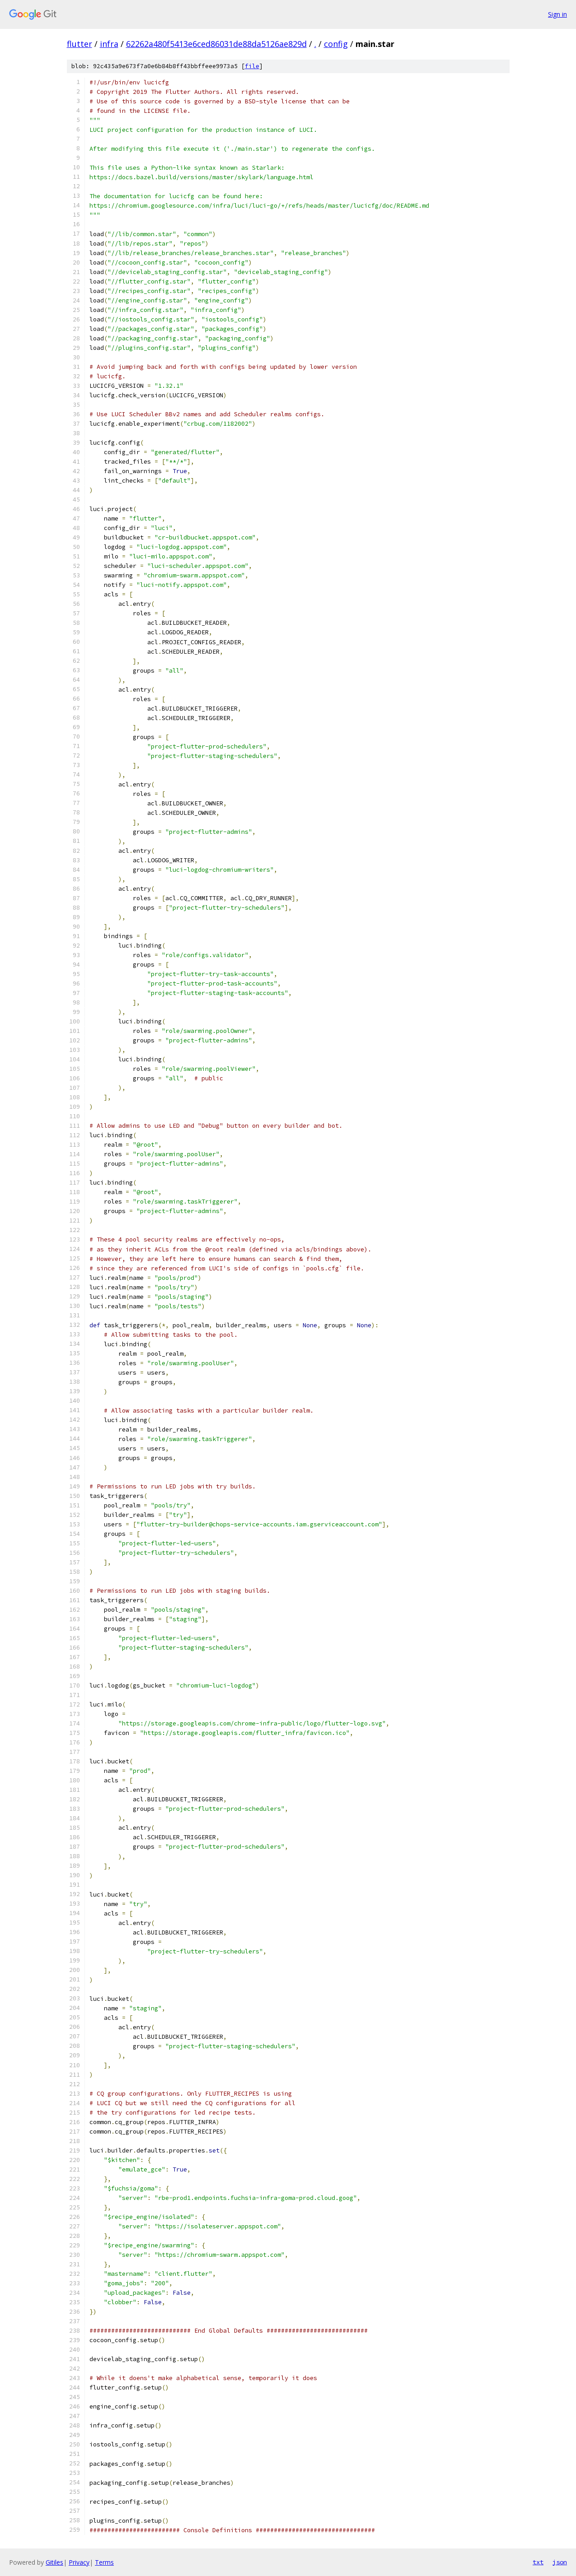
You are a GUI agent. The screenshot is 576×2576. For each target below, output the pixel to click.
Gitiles (54, 2562)
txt (538, 2562)
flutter (79, 43)
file (252, 66)
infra (109, 43)
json (560, 2562)
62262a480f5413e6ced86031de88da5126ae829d (216, 43)
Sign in (557, 14)
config (336, 43)
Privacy (79, 2562)
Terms (104, 2562)
